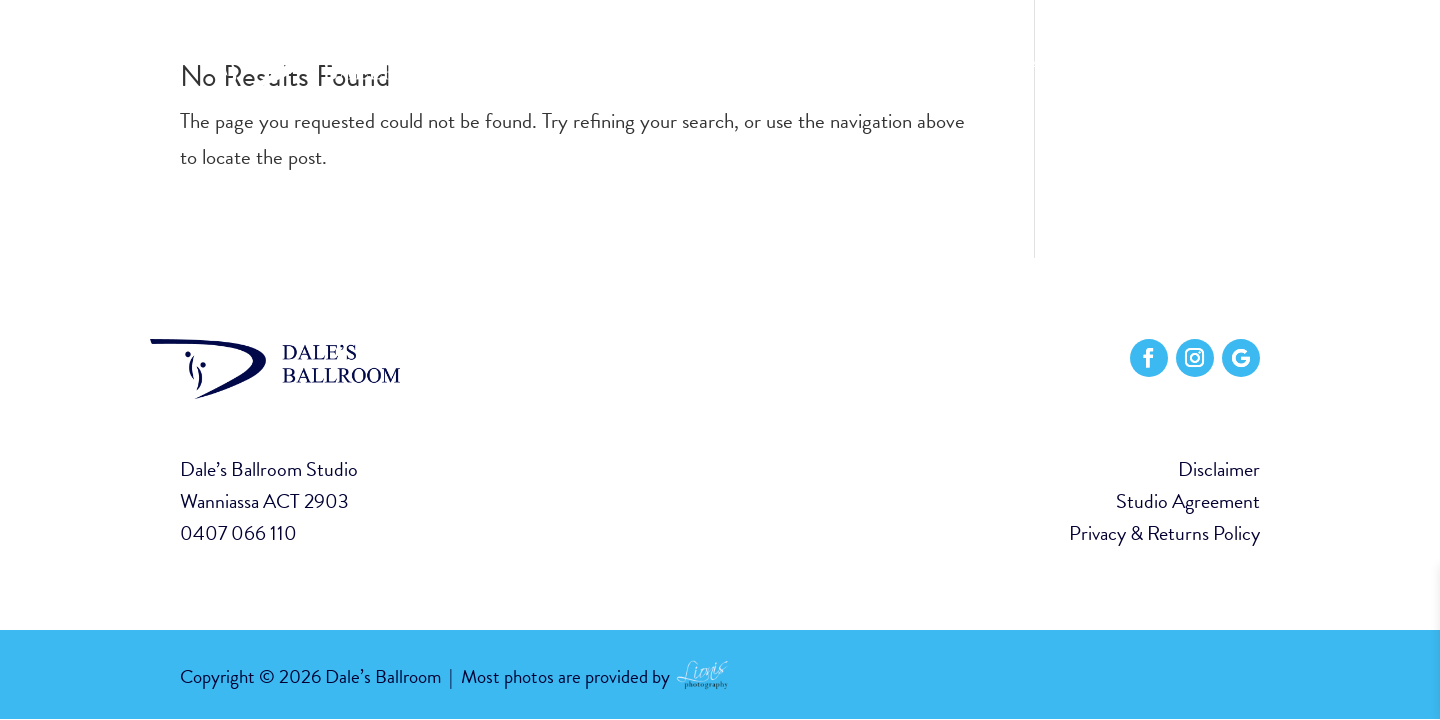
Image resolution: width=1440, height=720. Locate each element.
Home (888, 65)
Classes (1045, 65)
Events (1131, 65)
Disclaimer (1219, 469)
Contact (1222, 65)
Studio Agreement (1188, 501)
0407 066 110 (238, 533)
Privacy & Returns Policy (1164, 533)
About (962, 65)
